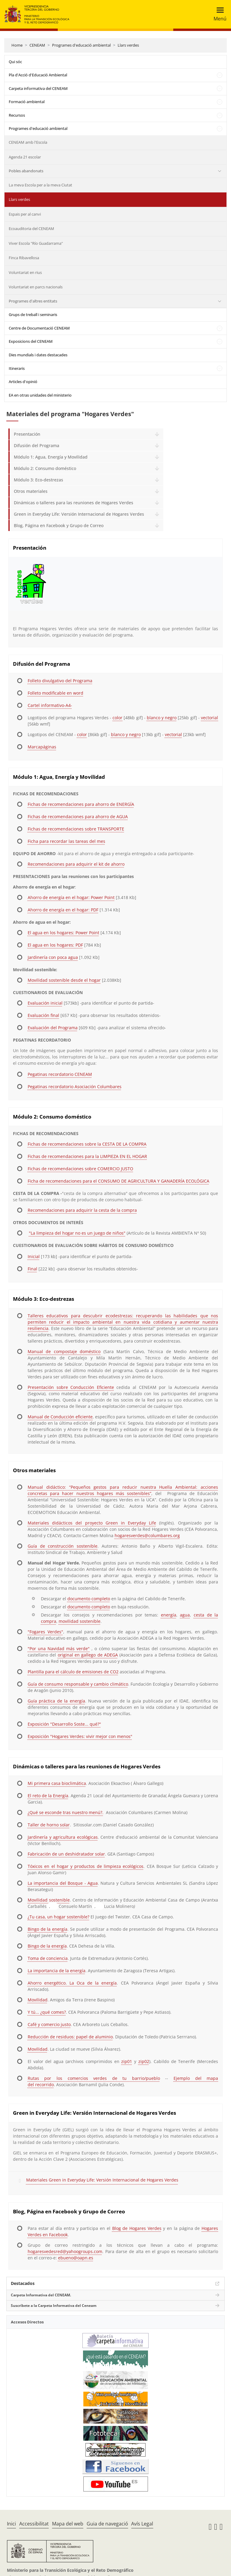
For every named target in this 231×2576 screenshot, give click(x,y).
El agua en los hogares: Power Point (63, 932)
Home (17, 45)
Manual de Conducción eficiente (60, 1417)
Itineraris (17, 368)
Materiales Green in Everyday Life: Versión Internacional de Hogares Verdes (102, 2180)
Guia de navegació (107, 2523)
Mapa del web (67, 2523)
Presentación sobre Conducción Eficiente (71, 1387)
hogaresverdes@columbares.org (147, 1535)
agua (185, 1615)
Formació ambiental (27, 101)
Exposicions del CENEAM (31, 341)
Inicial (34, 1256)
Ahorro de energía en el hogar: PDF (63, 910)
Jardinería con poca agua (53, 957)
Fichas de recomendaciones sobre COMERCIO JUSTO (80, 1168)
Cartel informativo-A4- (50, 705)
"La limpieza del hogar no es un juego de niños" (77, 1233)
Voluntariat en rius (25, 272)
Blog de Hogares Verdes (137, 2228)
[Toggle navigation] (218, 14)
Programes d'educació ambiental (81, 45)
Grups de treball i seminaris (33, 314)
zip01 (126, 2061)
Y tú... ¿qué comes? (47, 2012)
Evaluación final (43, 1015)
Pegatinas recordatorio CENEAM (60, 1074)
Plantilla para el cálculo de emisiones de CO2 (73, 1672)
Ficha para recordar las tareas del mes (66, 841)
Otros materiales (31, 491)
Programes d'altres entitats (33, 301)
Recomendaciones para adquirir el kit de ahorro (76, 864)
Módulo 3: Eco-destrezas (38, 480)
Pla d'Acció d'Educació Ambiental (38, 75)
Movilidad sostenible (49, 1900)
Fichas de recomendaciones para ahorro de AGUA (78, 816)
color (117, 717)
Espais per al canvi (25, 214)
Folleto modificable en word (55, 693)
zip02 (143, 2061)
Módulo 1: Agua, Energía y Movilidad (51, 457)
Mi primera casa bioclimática (57, 1783)
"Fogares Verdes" (45, 1632)
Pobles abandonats (26, 170)
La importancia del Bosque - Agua (63, 1883)
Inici (11, 2523)
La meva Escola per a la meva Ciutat (40, 185)
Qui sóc (15, 61)
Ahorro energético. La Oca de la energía (72, 1983)
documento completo (88, 1598)
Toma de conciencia (48, 1958)
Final (32, 1269)
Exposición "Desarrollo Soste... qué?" (64, 1724)
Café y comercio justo (49, 2024)
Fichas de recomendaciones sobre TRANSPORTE (76, 829)
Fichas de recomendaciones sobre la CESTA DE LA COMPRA (87, 1144)
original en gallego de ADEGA (88, 1655)
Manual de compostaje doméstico (64, 1351)
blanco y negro (162, 717)
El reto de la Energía (48, 1795)
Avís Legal (142, 2523)
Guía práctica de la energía (56, 1701)
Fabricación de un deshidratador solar (66, 1854)
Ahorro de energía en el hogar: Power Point (71, 897)
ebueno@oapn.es (75, 2258)
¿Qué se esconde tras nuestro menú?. (65, 1812)
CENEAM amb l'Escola (28, 142)
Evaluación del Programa (53, 1027)
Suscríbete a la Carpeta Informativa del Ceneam (54, 2305)
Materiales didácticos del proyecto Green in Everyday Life (92, 1523)
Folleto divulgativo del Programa (60, 680)
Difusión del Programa (36, 445)
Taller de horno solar (49, 1825)
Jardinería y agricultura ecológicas (63, 1837)
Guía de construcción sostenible (62, 1546)
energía (168, 1615)
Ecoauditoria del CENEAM (31, 228)
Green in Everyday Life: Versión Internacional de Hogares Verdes (79, 514)
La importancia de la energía (56, 1970)
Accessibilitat (34, 2523)
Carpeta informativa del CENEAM (38, 88)
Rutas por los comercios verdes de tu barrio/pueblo (94, 2078)
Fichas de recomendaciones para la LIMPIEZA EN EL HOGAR (87, 1156)
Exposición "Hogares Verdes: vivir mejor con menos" (80, 1736)
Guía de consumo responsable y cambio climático (78, 1684)
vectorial (209, 717)
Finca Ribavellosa (24, 257)
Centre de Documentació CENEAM (39, 328)
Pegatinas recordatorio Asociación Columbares (75, 1086)
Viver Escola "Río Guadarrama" (36, 243)
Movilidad (38, 2000)
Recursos (17, 115)
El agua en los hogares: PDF (55, 945)
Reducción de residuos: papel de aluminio (70, 2037)
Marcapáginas (42, 747)
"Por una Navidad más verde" (59, 1648)
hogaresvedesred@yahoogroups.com (65, 2251)
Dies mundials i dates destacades (38, 355)
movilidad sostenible (79, 1621)
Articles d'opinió (23, 381)
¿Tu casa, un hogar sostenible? (58, 1917)
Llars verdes (128, 45)
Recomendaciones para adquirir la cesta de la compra (82, 1210)
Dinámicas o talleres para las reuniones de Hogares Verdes (73, 502)
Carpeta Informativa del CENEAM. (41, 2295)
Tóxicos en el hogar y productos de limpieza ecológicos (85, 1866)
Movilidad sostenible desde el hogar (64, 980)
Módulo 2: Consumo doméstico (45, 468)
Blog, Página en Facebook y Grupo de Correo (58, 525)
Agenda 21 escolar (25, 157)
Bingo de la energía (47, 1929)
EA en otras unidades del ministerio (40, 395)
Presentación (27, 434)
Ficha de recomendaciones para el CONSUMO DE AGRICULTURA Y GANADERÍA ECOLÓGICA (118, 1181)
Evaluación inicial (45, 1003)
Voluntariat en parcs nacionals (36, 287)
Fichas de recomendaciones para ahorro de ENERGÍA (81, 804)
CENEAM (37, 45)
